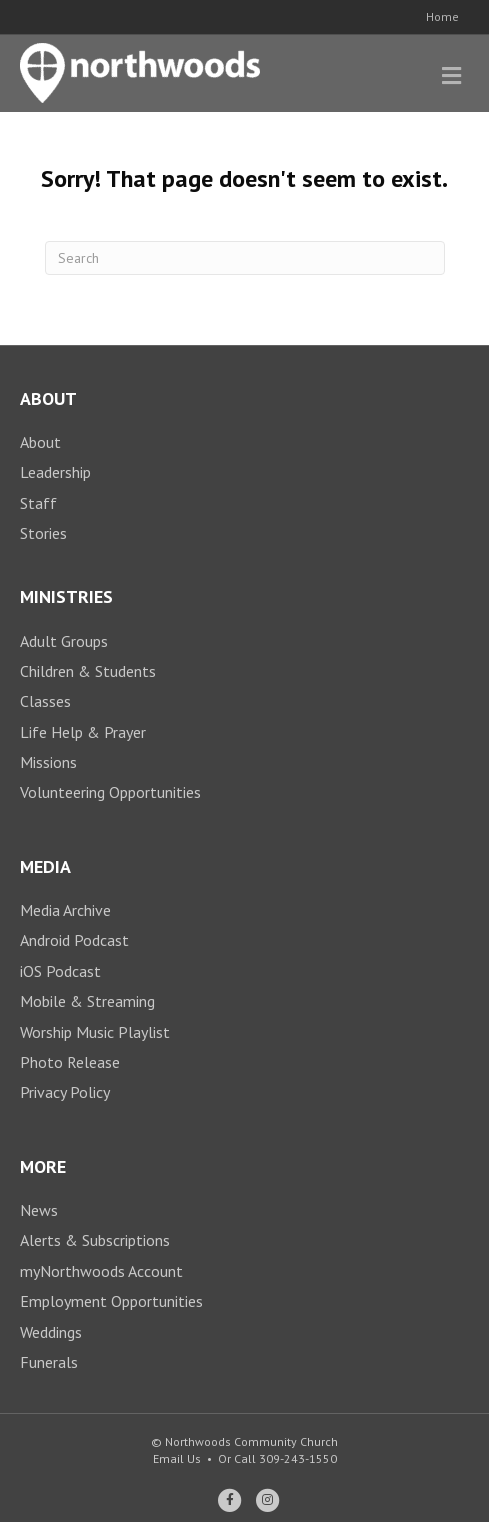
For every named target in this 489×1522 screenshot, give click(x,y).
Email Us (177, 1458)
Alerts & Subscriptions (95, 1240)
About (40, 442)
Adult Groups (64, 641)
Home (442, 16)
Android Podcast (74, 940)
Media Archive (65, 910)
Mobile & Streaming (87, 1001)
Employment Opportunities (111, 1301)
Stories (43, 533)
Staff (38, 503)
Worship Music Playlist (95, 1032)
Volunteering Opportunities (110, 792)
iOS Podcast (60, 971)
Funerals (49, 1362)
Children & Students (88, 671)
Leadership (55, 472)
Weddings (51, 1332)
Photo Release (70, 1062)
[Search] (245, 258)
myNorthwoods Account (101, 1271)
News (39, 1210)
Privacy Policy (65, 1092)
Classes (45, 701)
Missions (48, 762)
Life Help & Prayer (83, 732)
